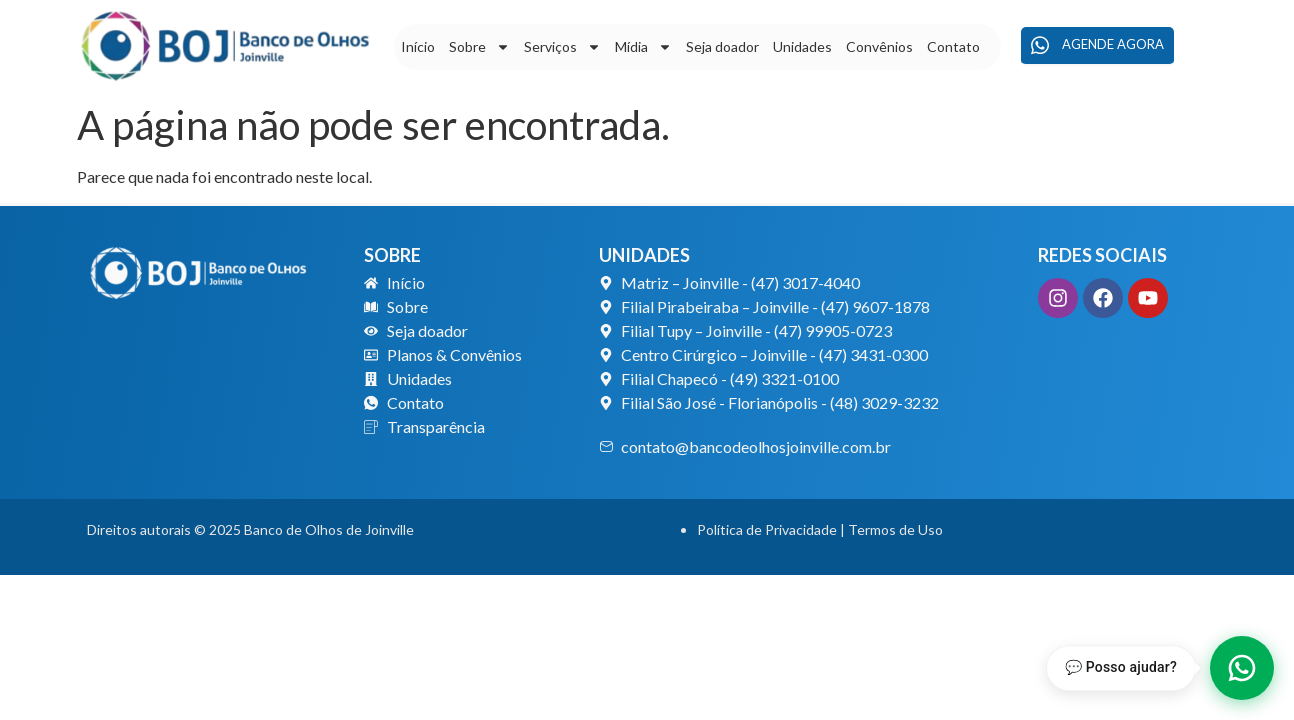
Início (418, 46)
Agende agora (1097, 45)
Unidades (802, 46)
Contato (953, 46)
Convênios (879, 46)
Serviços (562, 47)
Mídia (643, 47)
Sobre (479, 47)
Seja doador (722, 46)
